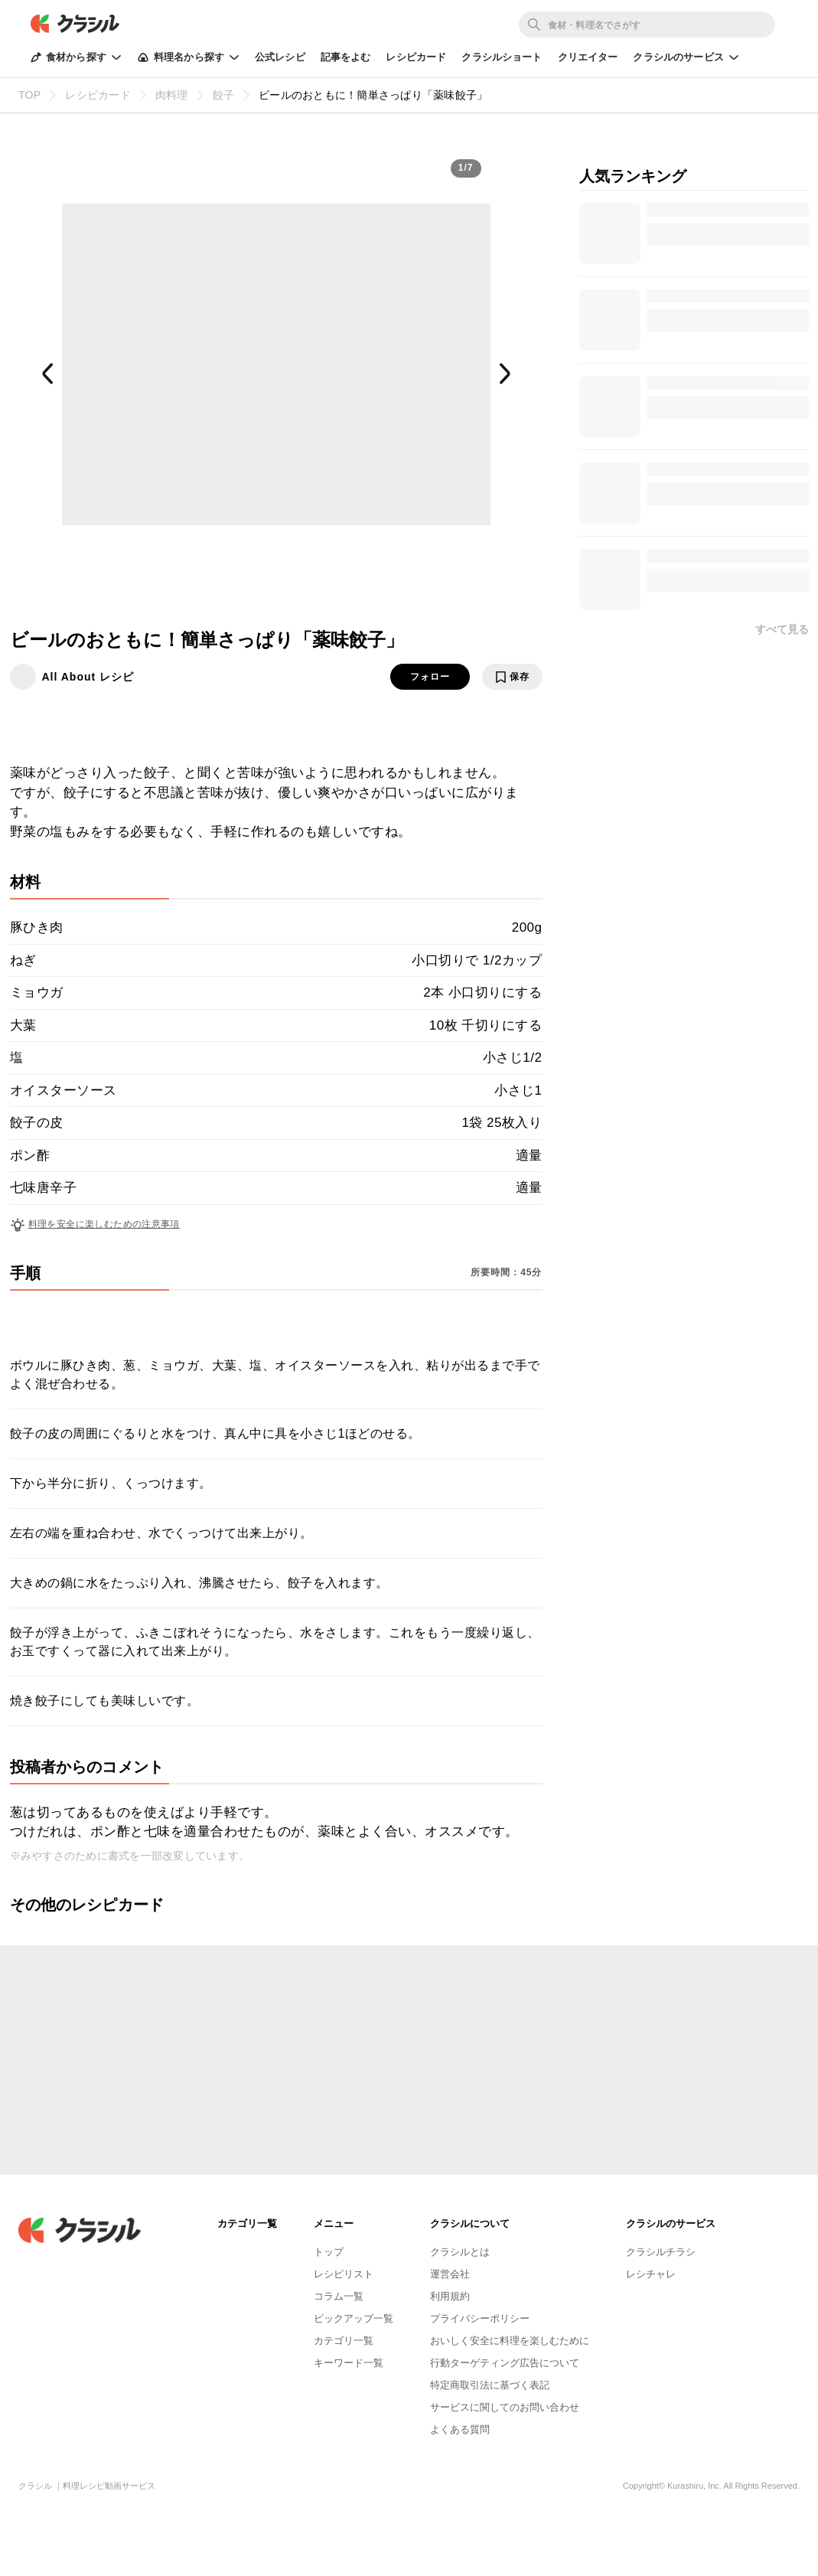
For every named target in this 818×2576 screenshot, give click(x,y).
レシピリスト (343, 2274)
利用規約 (450, 2296)
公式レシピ (280, 57)
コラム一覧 (338, 2296)
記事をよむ (346, 57)
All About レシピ (88, 677)
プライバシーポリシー (480, 2318)
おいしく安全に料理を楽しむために (509, 2340)
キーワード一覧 (348, 2363)
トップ (329, 2252)
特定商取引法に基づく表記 (489, 2385)
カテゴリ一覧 (343, 2340)
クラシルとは (460, 2252)
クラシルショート (501, 57)
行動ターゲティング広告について (504, 2363)
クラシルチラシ (661, 2252)
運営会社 (450, 2274)
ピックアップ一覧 (353, 2318)
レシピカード (416, 57)
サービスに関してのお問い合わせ (504, 2407)
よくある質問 (460, 2429)
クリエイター (588, 57)
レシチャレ (651, 2274)
